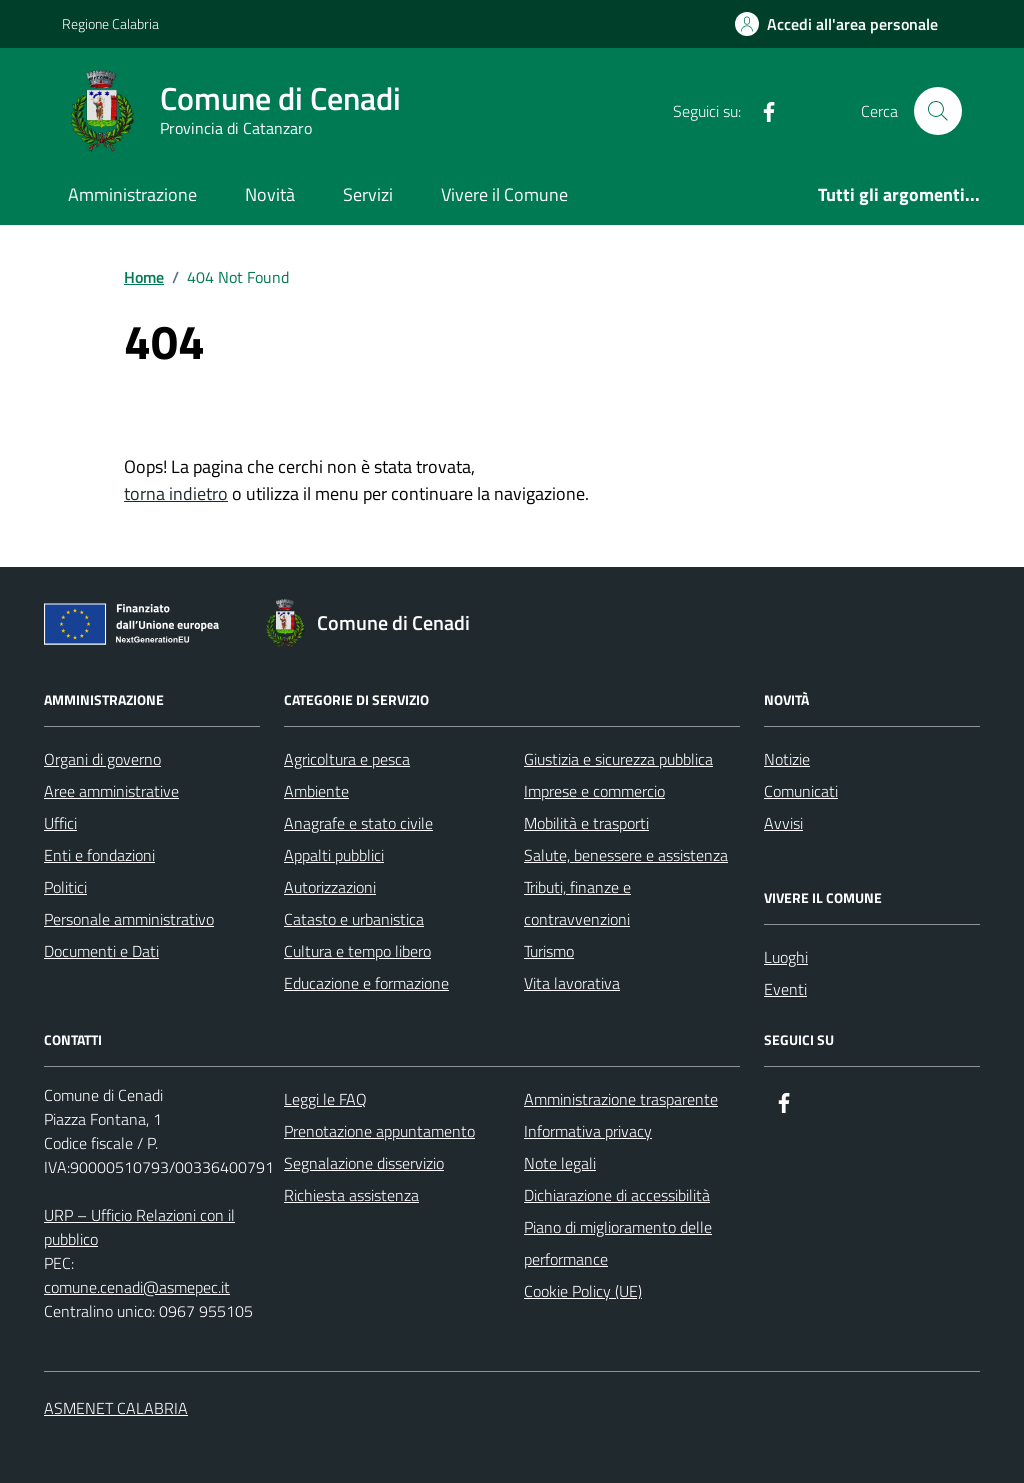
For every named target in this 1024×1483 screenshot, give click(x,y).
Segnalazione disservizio (364, 1163)
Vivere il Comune (504, 194)
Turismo (549, 951)
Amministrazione (132, 194)
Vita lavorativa (572, 983)
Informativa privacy (588, 1131)
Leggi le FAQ (325, 1099)
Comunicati (801, 791)
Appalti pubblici (334, 855)
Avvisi (783, 823)
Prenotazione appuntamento (379, 1131)
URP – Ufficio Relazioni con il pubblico (139, 1227)
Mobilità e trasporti (586, 823)
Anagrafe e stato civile (358, 823)
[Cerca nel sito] (938, 111)
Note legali (560, 1163)
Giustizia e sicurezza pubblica (618, 759)
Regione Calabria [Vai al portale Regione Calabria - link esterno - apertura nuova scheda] (110, 23)
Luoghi (786, 957)
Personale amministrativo (129, 919)
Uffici (60, 823)
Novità (270, 194)
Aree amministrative (111, 791)
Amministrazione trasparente (621, 1099)
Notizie (787, 759)
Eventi (785, 989)
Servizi (368, 194)
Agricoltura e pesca (347, 759)
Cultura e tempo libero (357, 951)
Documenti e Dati (101, 951)
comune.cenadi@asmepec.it (137, 1287)
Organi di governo (102, 759)
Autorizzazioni (330, 887)
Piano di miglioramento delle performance (618, 1243)
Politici (65, 887)
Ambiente (316, 791)
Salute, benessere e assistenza (626, 855)
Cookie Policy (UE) (583, 1291)
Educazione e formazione (366, 983)
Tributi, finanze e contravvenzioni (577, 903)
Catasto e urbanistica (354, 919)
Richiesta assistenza (351, 1195)
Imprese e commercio (594, 791)
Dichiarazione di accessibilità (617, 1195)
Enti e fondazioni (99, 855)
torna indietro (176, 493)
